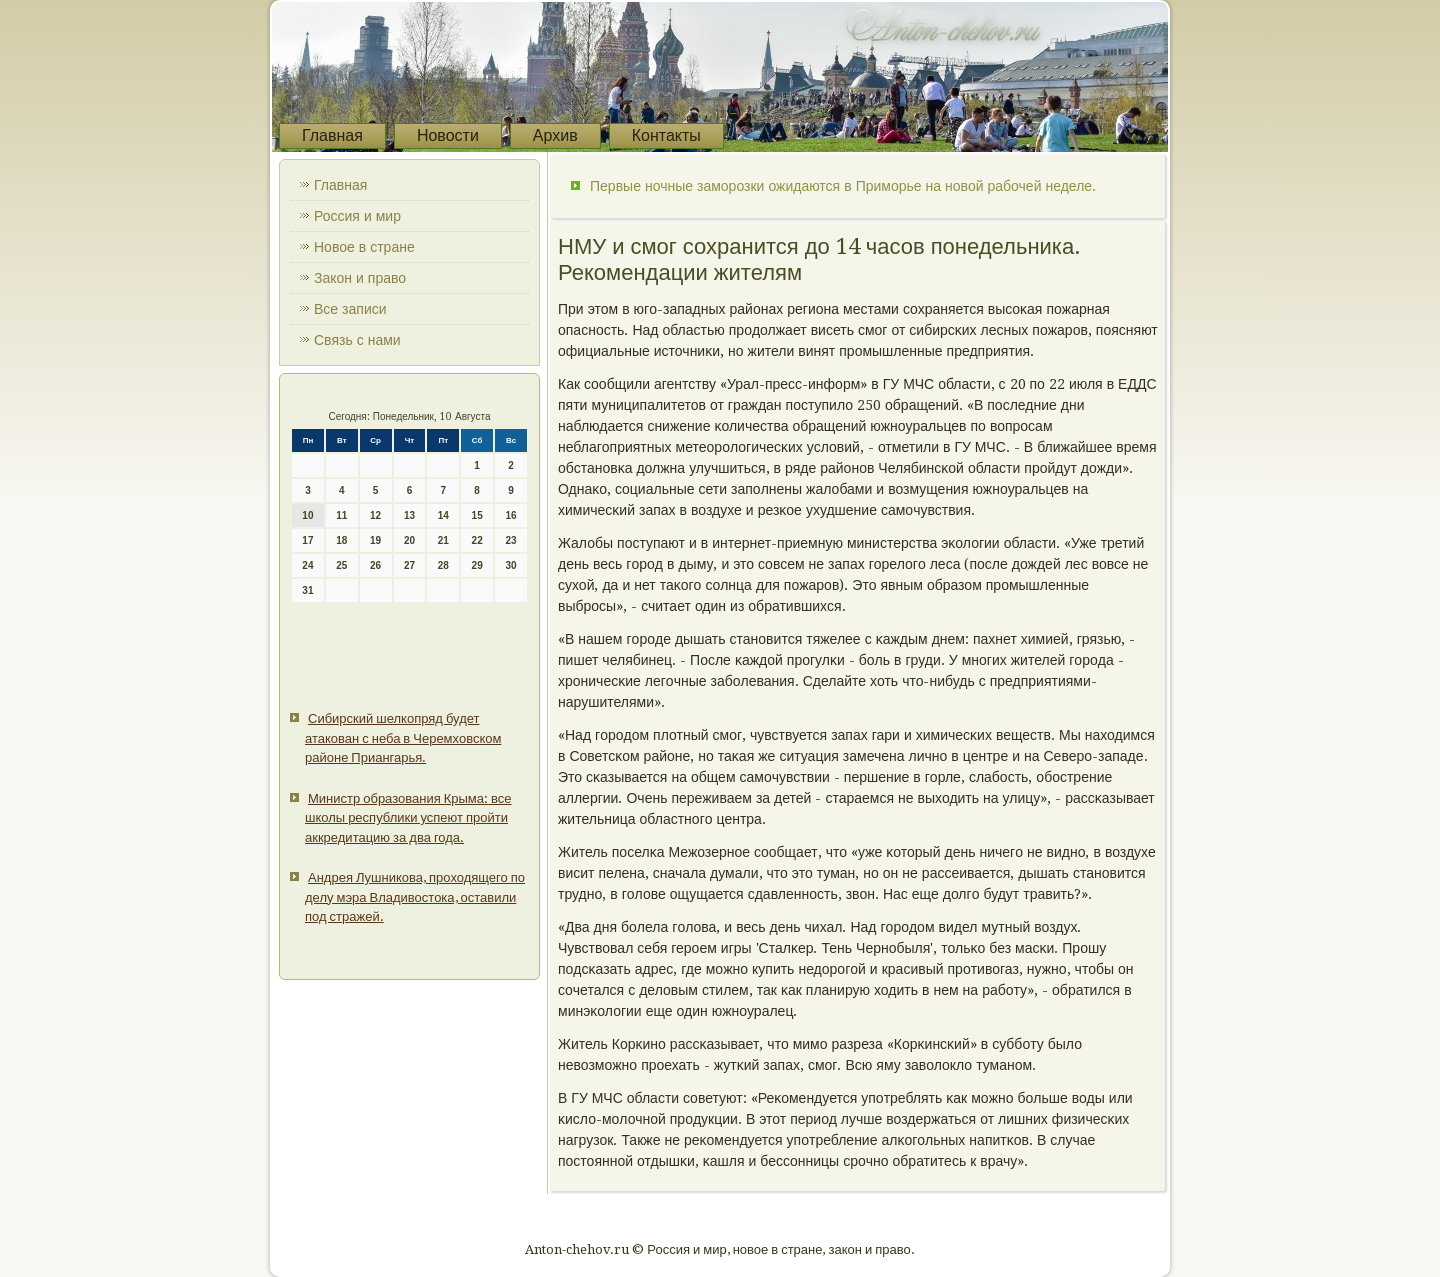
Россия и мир (357, 216)
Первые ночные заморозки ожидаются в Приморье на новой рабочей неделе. (843, 186)
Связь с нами (357, 340)
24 (307, 565)
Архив (555, 135)
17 (307, 540)
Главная (332, 135)
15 (477, 515)
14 (443, 515)
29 (477, 565)
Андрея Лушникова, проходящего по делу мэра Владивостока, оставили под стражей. (415, 897)
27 (409, 565)
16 (510, 515)
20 (409, 540)
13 (409, 515)
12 (375, 515)
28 (443, 565)
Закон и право (360, 278)
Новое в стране (364, 247)
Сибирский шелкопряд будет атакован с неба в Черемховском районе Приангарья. (403, 738)
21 (443, 540)
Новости (448, 135)
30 (510, 565)
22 (477, 540)
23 (510, 540)
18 (341, 540)
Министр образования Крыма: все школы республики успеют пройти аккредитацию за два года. (408, 818)
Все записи (350, 309)
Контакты (666, 135)
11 (341, 515)
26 (375, 565)
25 (341, 565)
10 (307, 515)
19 (375, 540)
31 (307, 590)
